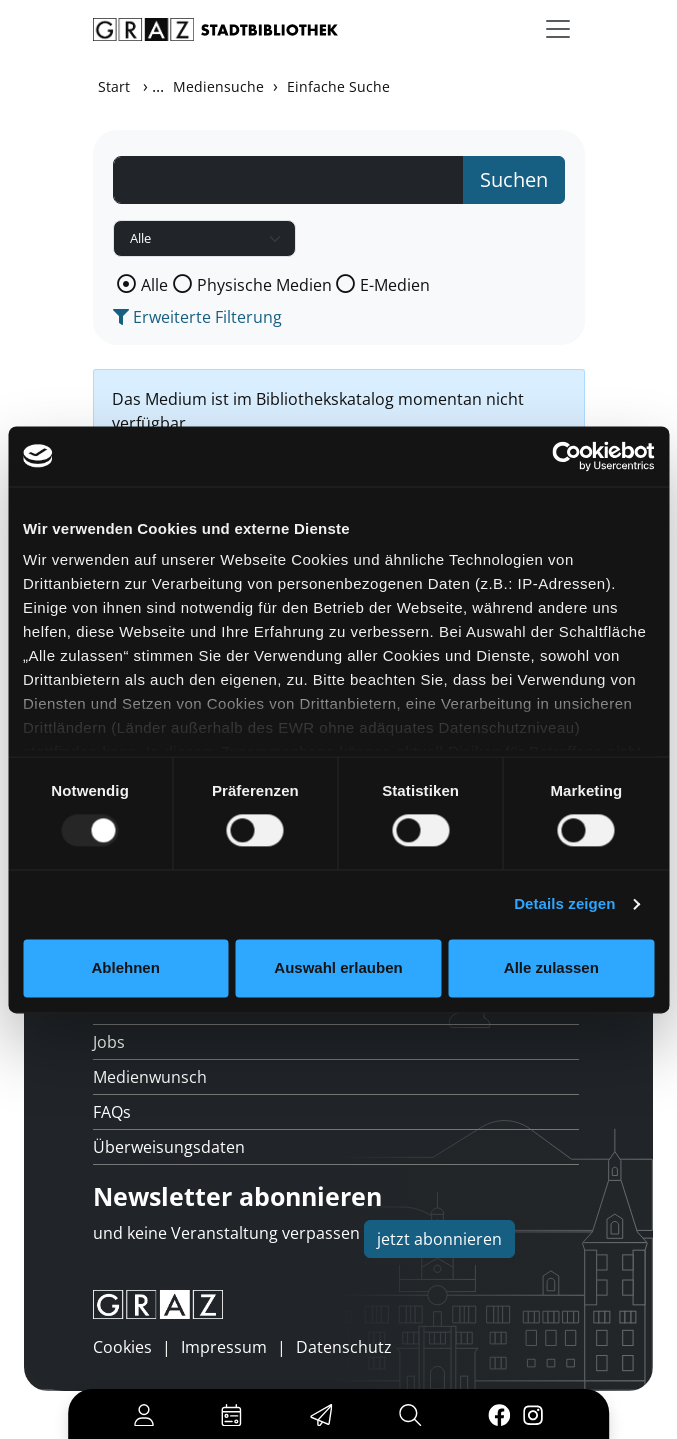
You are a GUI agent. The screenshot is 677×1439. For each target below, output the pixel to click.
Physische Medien (264, 285)
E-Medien (395, 285)
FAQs (112, 1112)
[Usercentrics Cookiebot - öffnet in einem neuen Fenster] (566, 456)
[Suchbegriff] (288, 180)
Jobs (109, 1042)
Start (114, 86)
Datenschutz (344, 1347)
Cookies (122, 1347)
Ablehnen (126, 967)
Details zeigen (564, 904)
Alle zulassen (551, 967)
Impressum (224, 1347)
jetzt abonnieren (439, 1239)
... (158, 86)
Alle (154, 285)
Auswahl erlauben (338, 967)
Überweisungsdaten (169, 1147)
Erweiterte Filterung (197, 317)
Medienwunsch (150, 1077)
